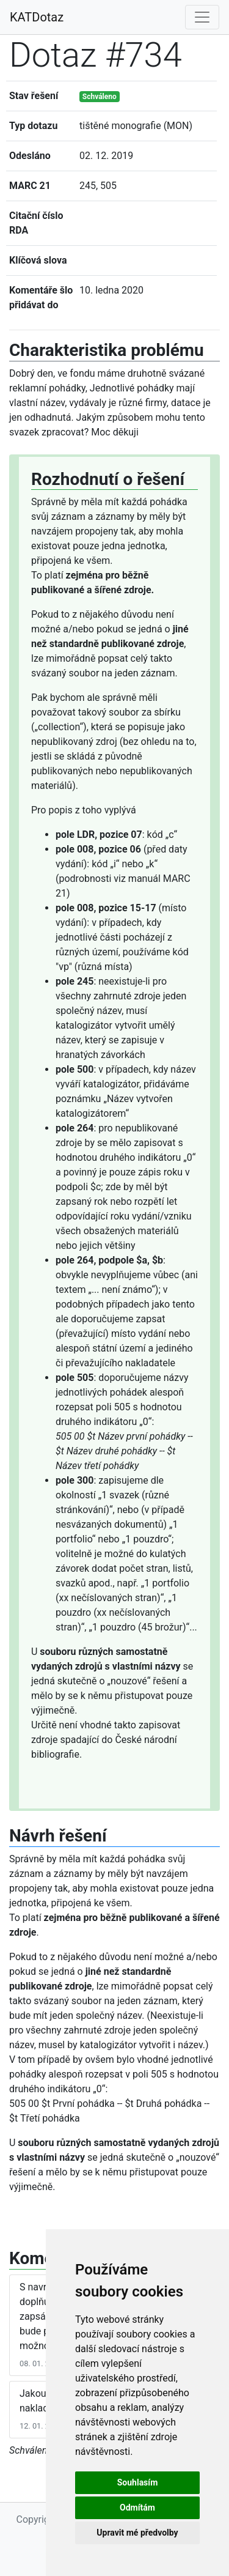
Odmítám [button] (137, 2507)
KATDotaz (37, 17)
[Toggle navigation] (202, 17)
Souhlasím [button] (137, 2482)
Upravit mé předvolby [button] (137, 2532)
